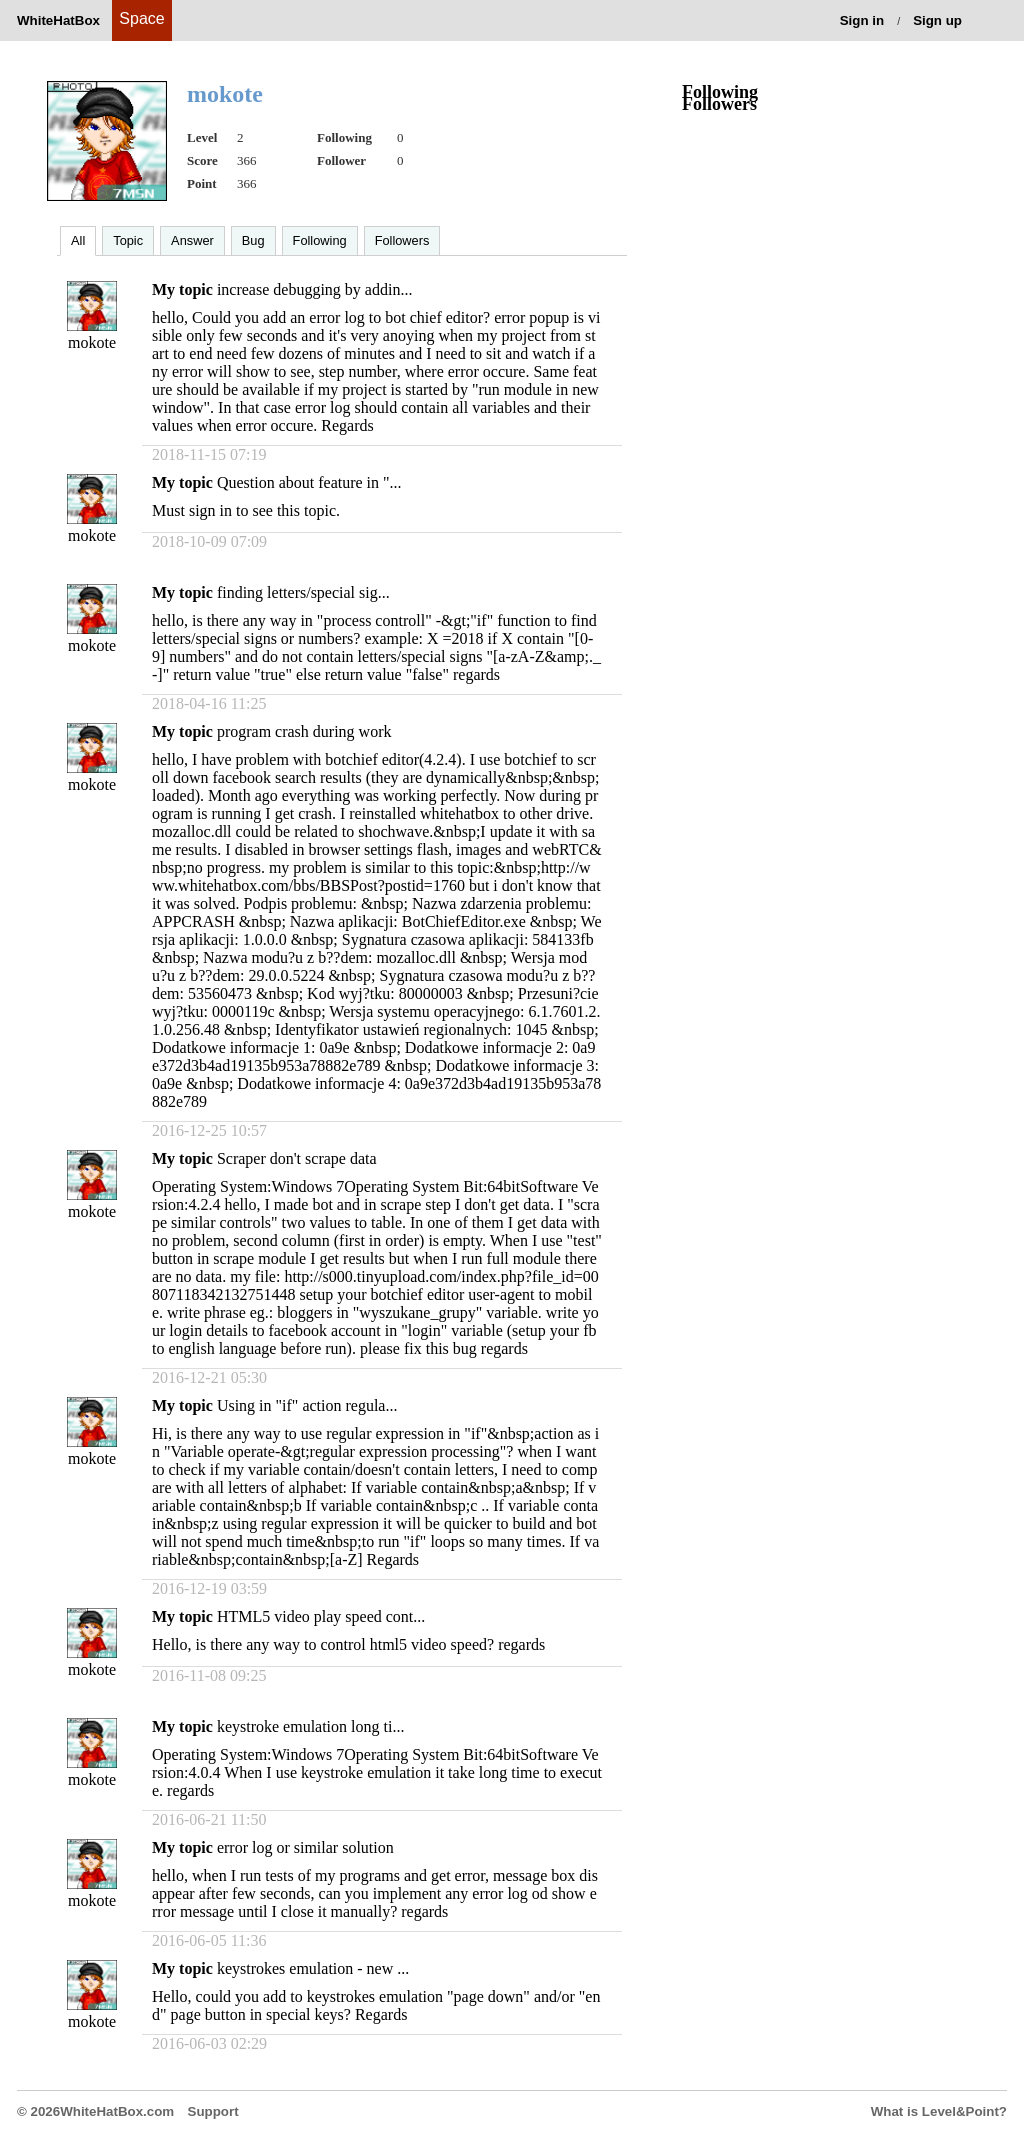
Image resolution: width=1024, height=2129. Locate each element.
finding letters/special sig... (303, 592)
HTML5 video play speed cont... (321, 1616)
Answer (192, 240)
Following (320, 240)
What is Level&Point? (939, 2111)
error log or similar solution (305, 1847)
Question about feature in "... (309, 482)
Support (213, 2111)
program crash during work (304, 731)
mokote (92, 342)
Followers (402, 240)
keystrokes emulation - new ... (313, 1968)
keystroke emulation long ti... (311, 1726)
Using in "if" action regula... (307, 1405)
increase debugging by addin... (315, 289)
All (78, 240)
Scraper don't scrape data (297, 1158)
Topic (128, 240)
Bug (253, 240)
